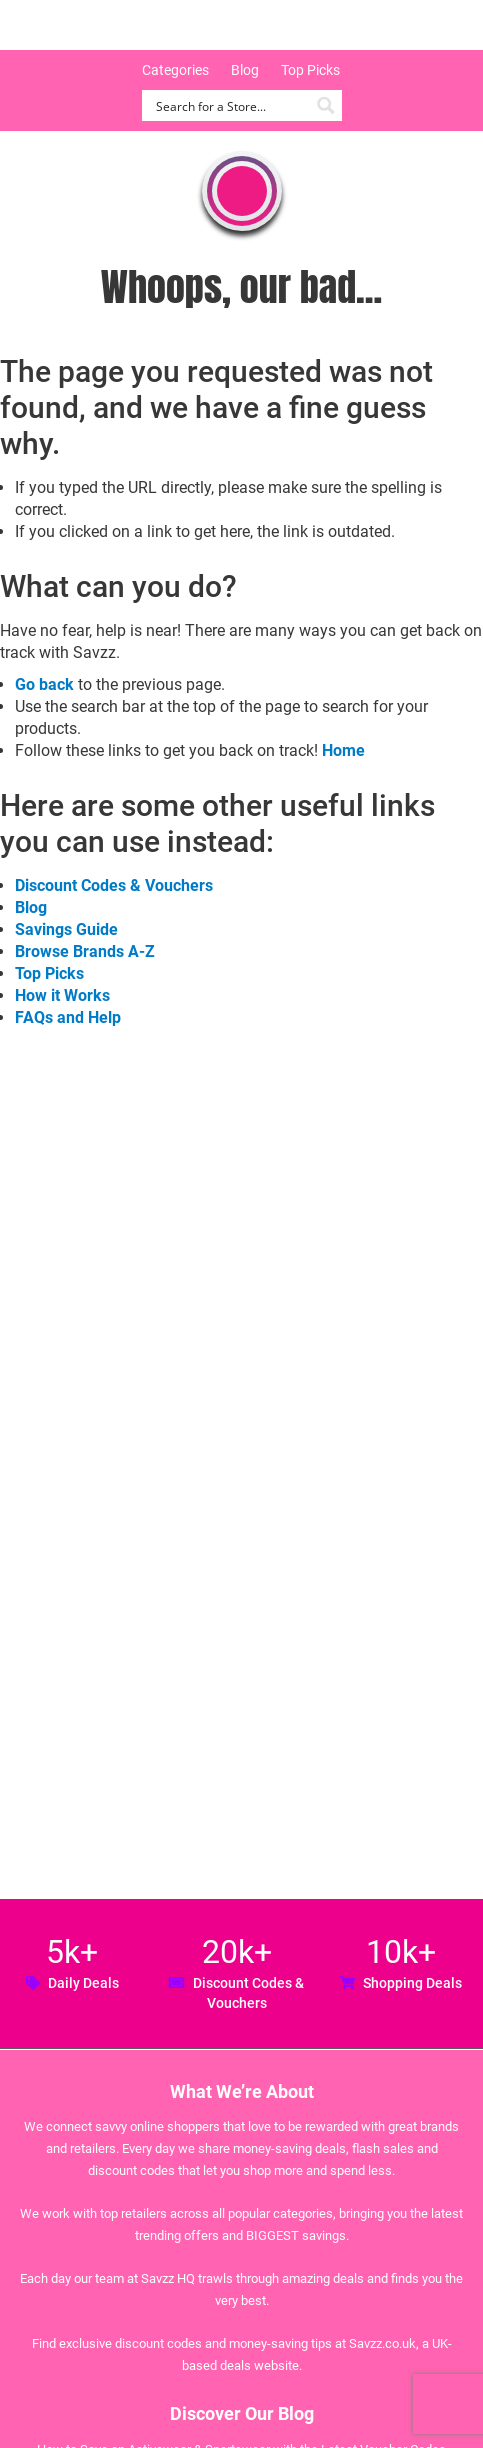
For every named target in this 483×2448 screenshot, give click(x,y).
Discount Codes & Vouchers (114, 885)
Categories (175, 70)
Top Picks (310, 70)
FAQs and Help (68, 1017)
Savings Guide (66, 929)
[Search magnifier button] (326, 105)
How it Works (62, 995)
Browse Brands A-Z (85, 951)
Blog (245, 70)
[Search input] (230, 105)
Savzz (120, 25)
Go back (44, 684)
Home (343, 750)
